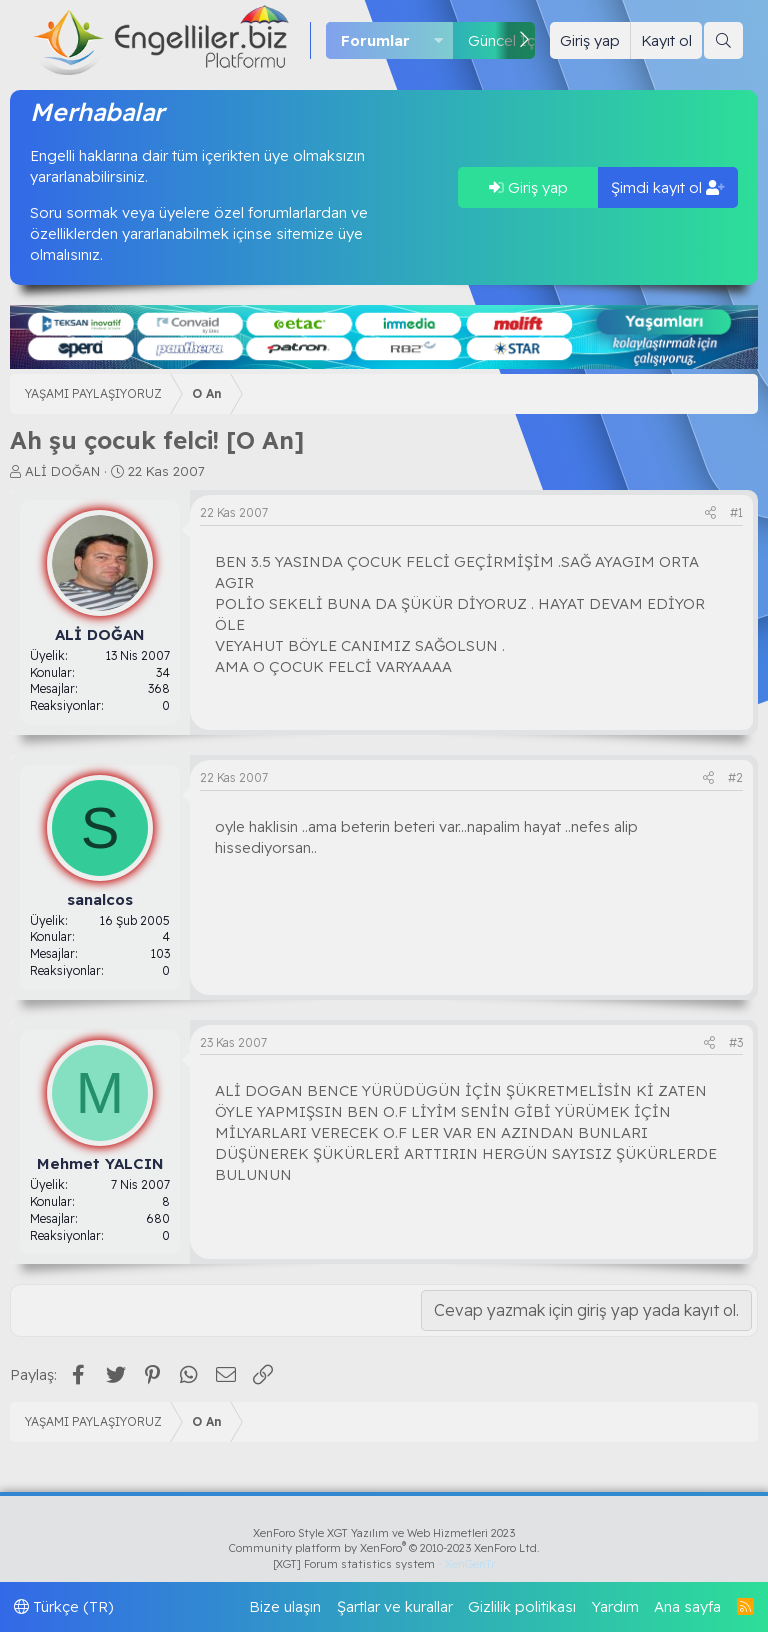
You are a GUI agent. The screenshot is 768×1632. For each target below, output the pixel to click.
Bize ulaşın (285, 1606)
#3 (736, 1042)
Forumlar (375, 40)
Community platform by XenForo (384, 1548)
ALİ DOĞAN (62, 471)
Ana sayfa (687, 1606)
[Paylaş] (710, 513)
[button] (439, 40)
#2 (735, 777)
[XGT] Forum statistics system (384, 1564)
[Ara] (723, 40)
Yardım (615, 1606)
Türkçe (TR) (64, 1606)
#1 (736, 512)
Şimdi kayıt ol (668, 187)
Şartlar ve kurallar (395, 1606)
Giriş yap (528, 187)
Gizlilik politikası (522, 1606)
